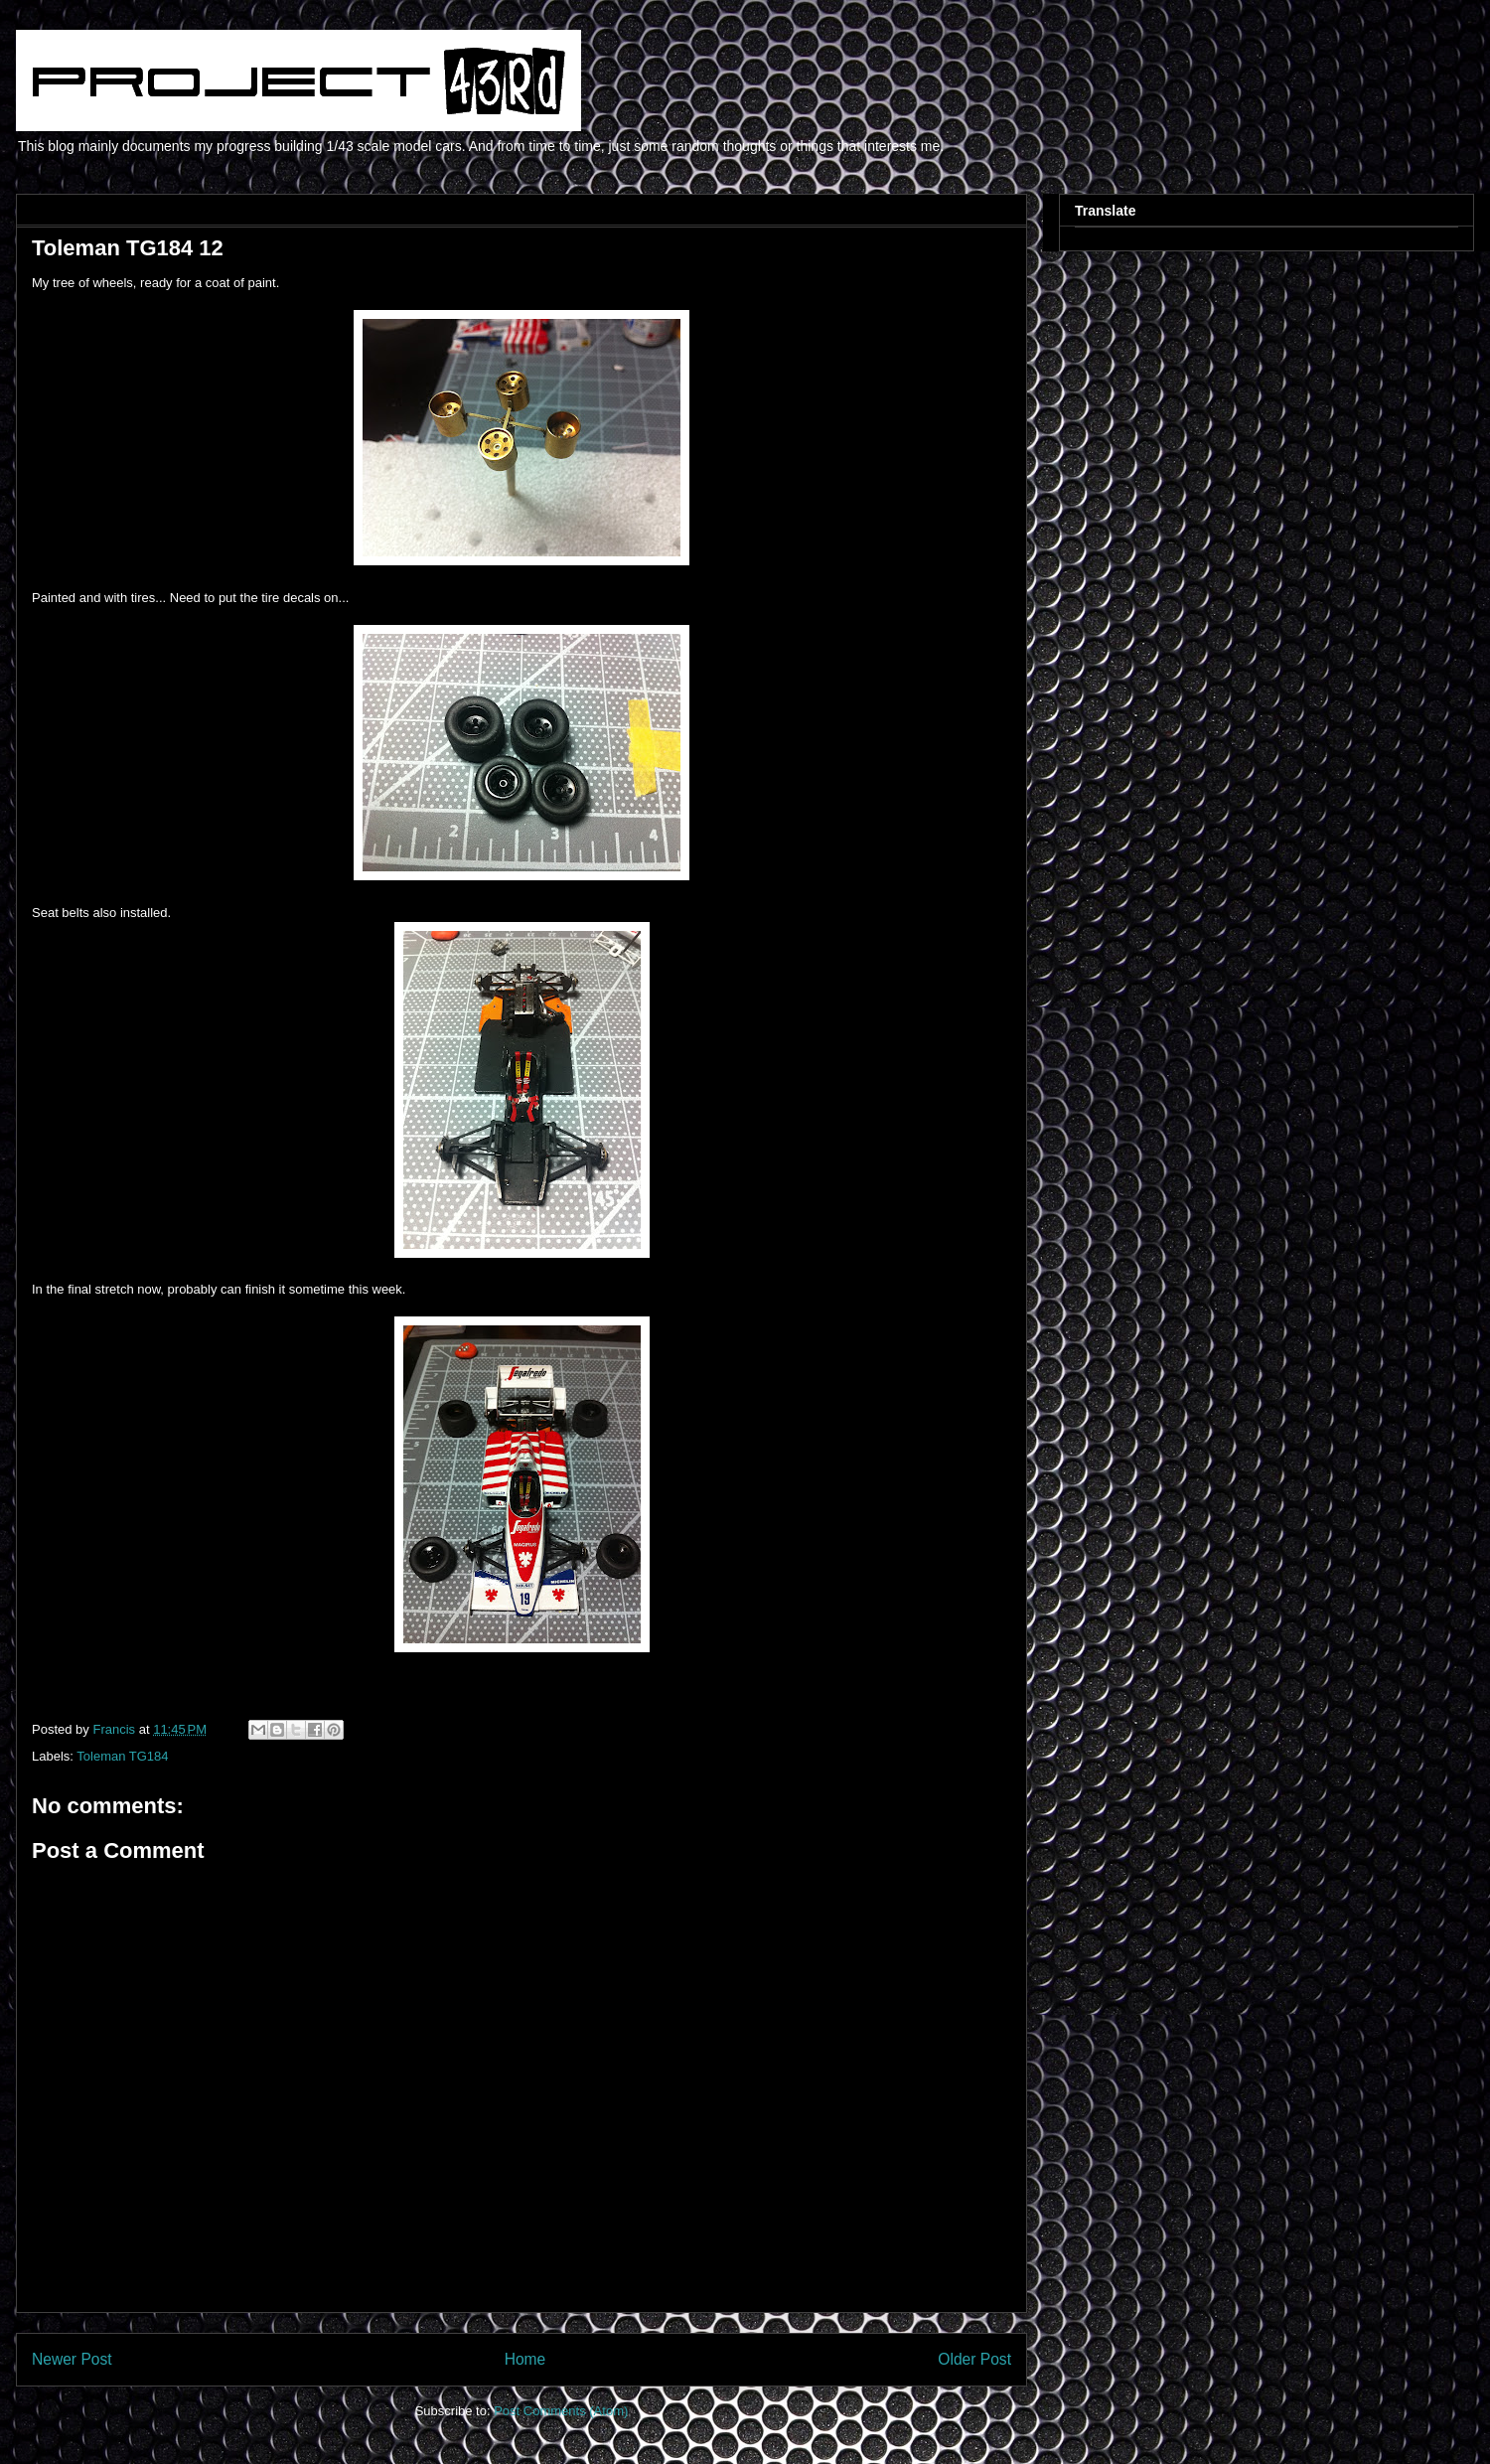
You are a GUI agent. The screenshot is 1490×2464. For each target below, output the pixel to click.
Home (525, 2359)
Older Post (974, 2359)
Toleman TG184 (122, 1756)
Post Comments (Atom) (561, 2410)
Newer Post (72, 2359)
